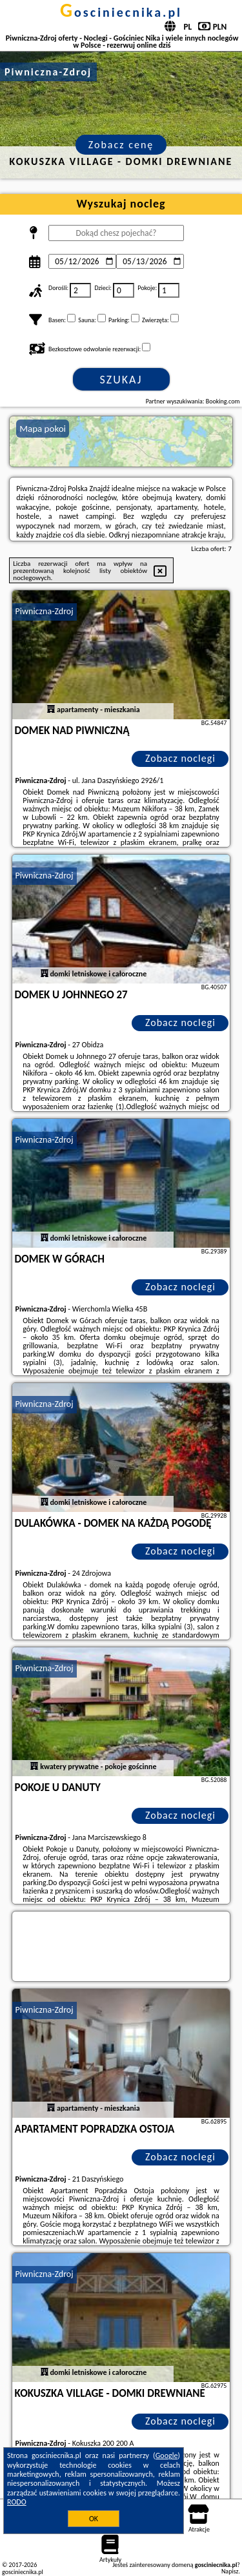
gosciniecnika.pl (121, 12)
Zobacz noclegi (180, 758)
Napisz (230, 2571)
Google (167, 2455)
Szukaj (121, 380)
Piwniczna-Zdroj (44, 611)
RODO (16, 2501)
